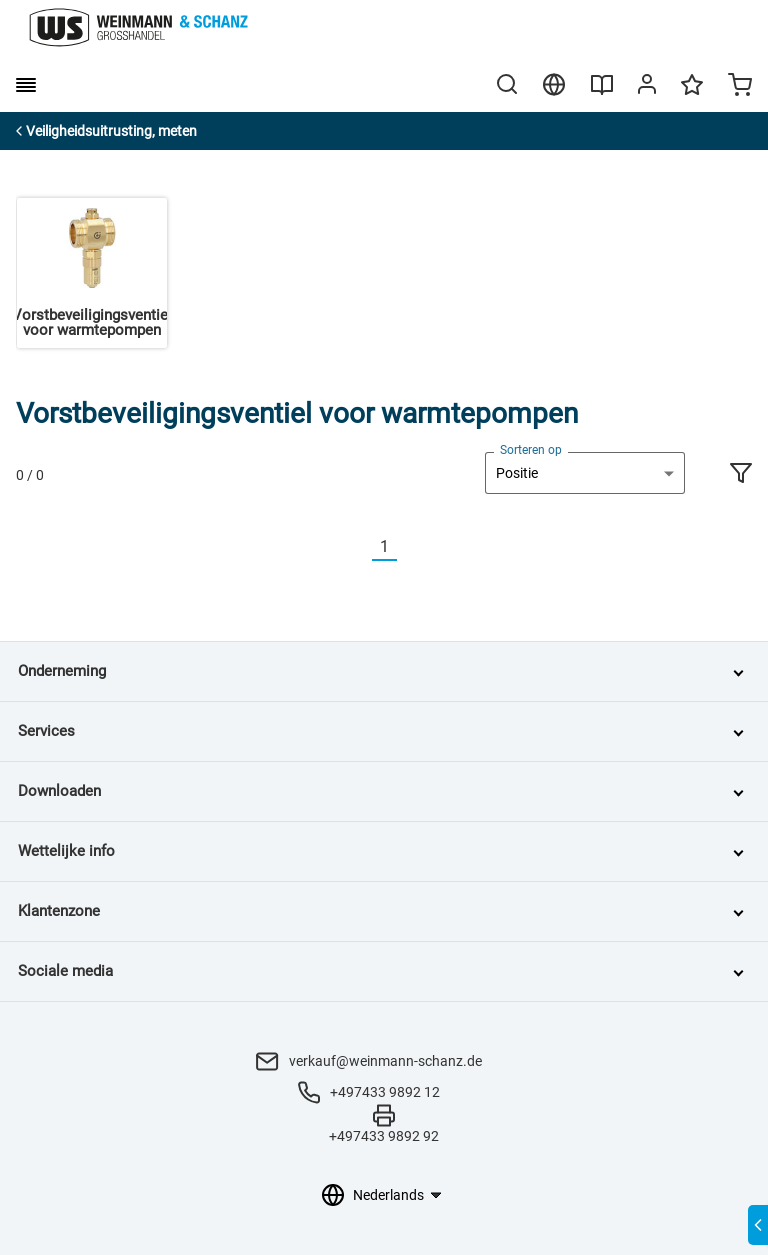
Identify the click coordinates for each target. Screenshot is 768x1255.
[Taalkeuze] (396, 1195)
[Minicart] (740, 87)
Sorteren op (531, 450)
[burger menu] (26, 85)
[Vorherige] (360, 547)
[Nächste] (409, 547)
